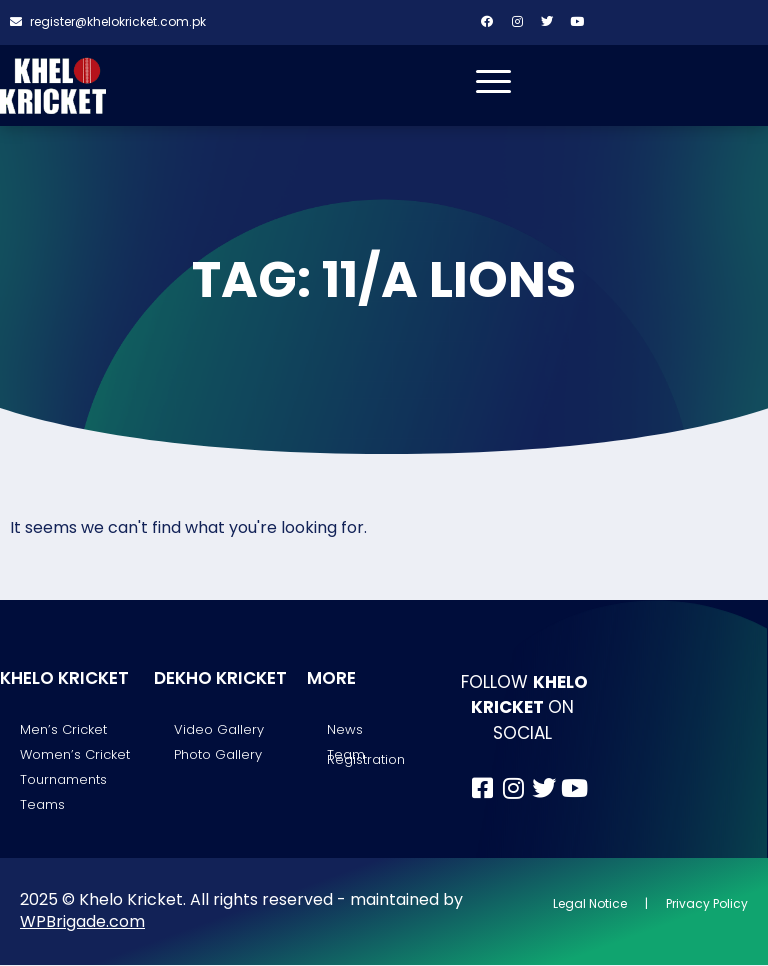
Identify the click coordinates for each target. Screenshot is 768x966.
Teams (42, 806)
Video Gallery (219, 730)
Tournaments (63, 780)
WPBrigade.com (82, 922)
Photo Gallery (218, 755)
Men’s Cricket (63, 730)
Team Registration (366, 758)
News (345, 730)
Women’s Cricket (75, 755)
